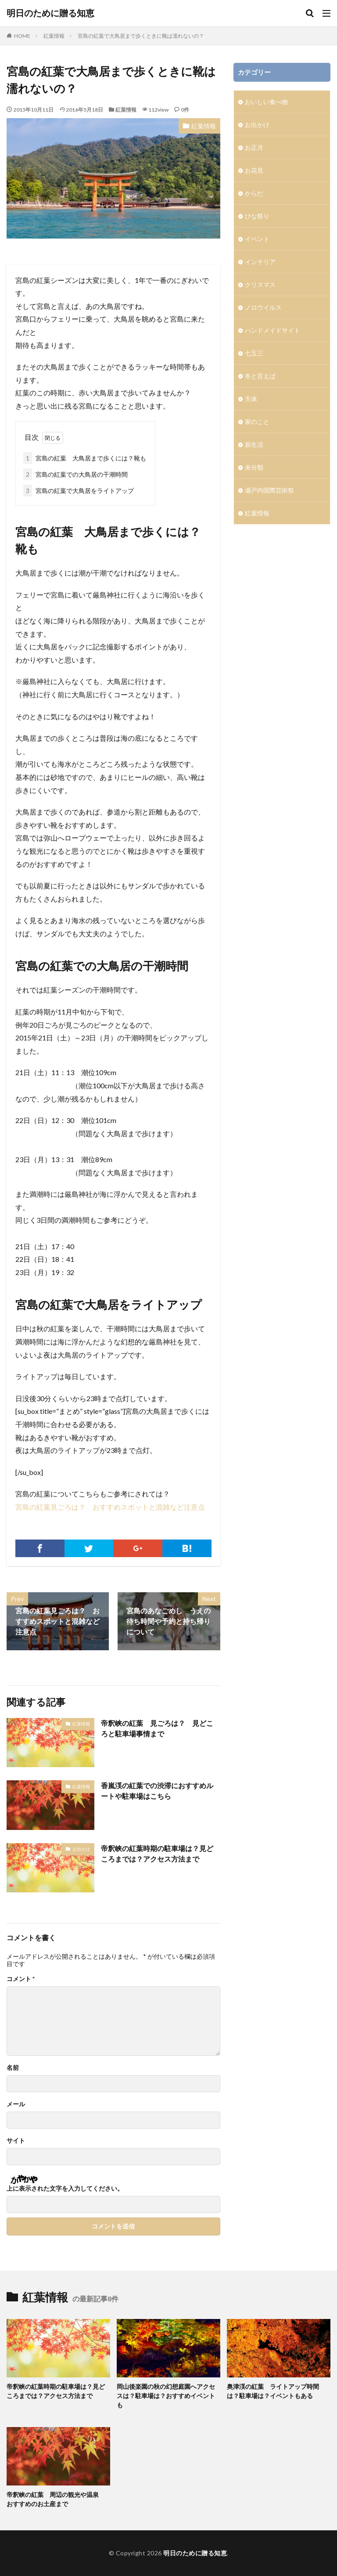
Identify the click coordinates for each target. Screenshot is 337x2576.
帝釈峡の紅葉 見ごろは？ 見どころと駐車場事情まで (157, 1728)
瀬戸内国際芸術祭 (269, 490)
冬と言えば (260, 376)
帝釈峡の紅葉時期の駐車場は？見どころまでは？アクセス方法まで (157, 1853)
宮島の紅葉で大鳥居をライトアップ (78, 490)
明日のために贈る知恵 (50, 13)
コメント (21, 1979)
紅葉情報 (54, 36)
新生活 (254, 444)
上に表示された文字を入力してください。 (65, 2188)
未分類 (254, 467)
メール (16, 2104)
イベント (257, 239)
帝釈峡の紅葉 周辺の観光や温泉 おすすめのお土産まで (56, 2499)
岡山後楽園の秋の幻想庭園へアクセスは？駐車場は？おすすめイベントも (166, 2396)
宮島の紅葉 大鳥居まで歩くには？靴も (84, 458)
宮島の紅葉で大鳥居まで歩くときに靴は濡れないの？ (143, 36)
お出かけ (81, 1848)
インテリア (260, 261)
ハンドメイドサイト (272, 330)
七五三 (254, 353)
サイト (16, 2141)
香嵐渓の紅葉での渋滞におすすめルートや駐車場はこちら (157, 1790)
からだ (254, 193)
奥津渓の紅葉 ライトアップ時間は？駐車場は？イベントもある (273, 2391)
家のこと (257, 421)
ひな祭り (257, 216)
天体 (251, 398)
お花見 (254, 170)
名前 (13, 2068)
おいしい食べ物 (266, 101)
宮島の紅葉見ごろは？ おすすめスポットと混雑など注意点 (113, 1507)
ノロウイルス (263, 307)
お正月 (254, 147)
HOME (22, 36)
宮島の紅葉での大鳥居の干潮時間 (75, 474)
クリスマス (260, 284)
